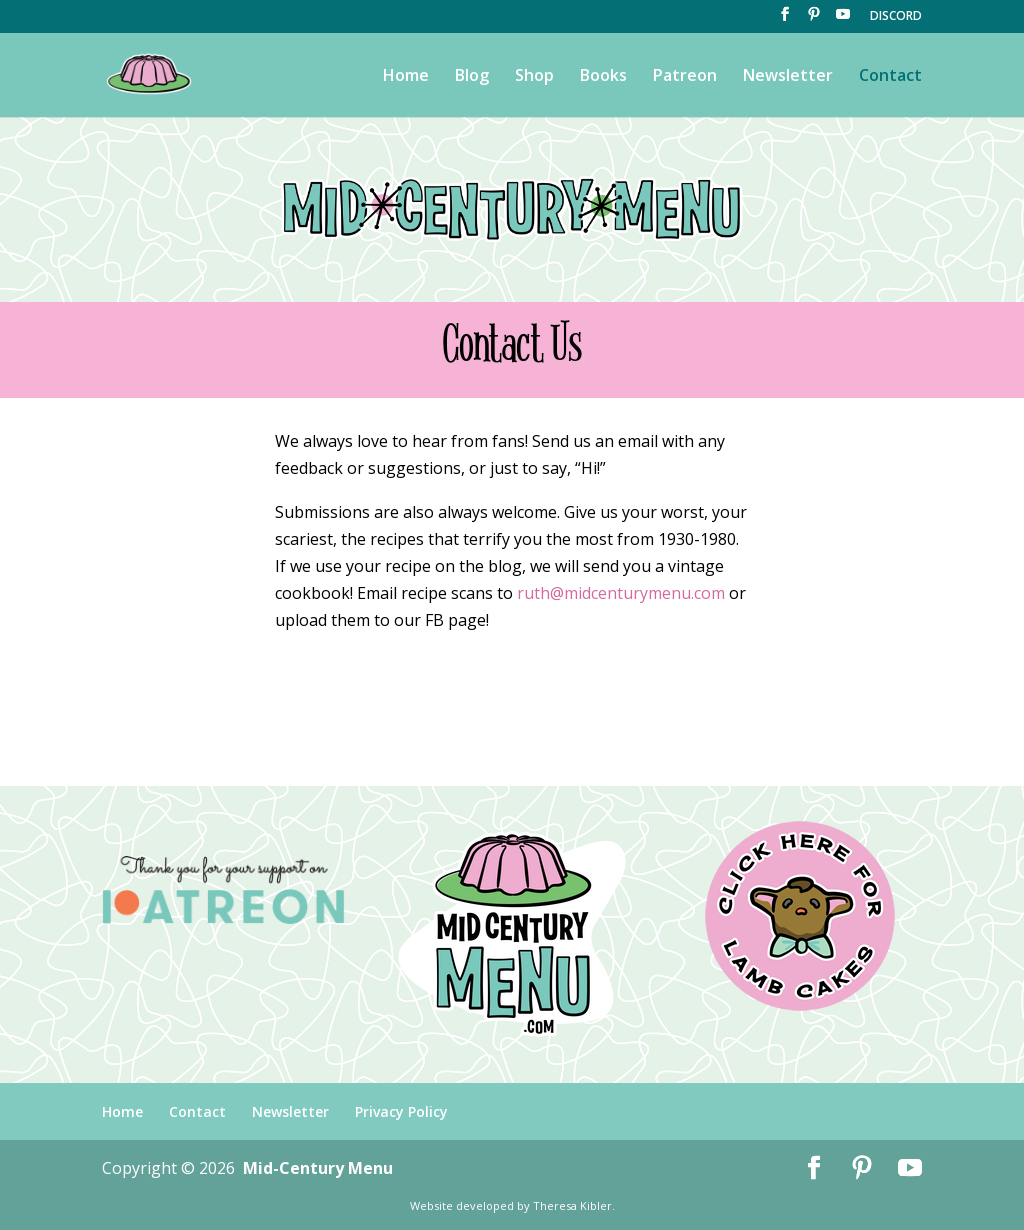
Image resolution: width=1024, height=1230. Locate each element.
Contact (890, 77)
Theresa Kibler (572, 1205)
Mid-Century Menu (318, 1168)
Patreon (685, 77)
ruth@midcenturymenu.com (621, 593)
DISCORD (896, 17)
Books (603, 77)
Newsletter (788, 77)
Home (406, 77)
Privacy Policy (401, 1111)
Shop (534, 77)
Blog (472, 77)
